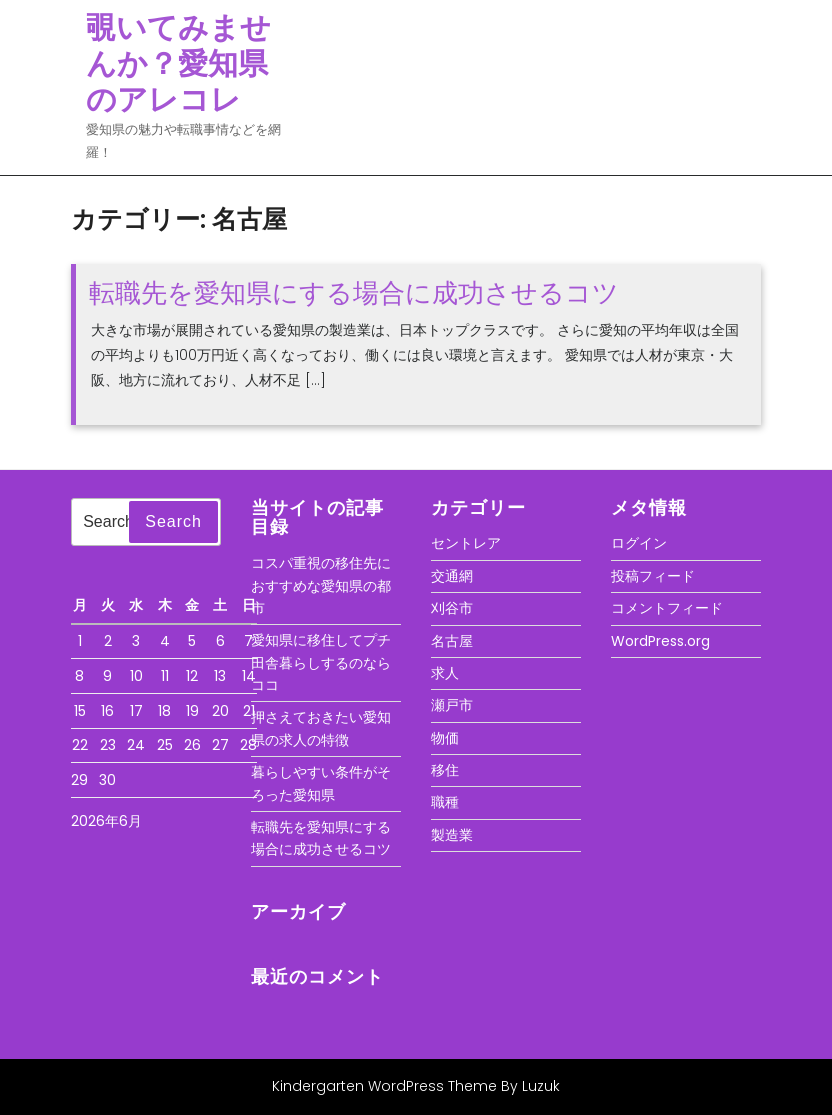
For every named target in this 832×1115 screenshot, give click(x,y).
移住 (445, 770)
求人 (445, 673)
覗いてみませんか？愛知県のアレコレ (178, 64)
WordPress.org (660, 641)
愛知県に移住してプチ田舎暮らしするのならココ (321, 662)
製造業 (452, 835)
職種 (445, 802)
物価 (445, 738)
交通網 (452, 576)
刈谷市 (452, 608)
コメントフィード (667, 608)
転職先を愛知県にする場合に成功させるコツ (354, 293)
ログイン (639, 543)
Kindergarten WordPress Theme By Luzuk (416, 1086)
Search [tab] (173, 521)
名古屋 (452, 641)
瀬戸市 (452, 705)
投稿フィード (653, 576)
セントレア (466, 543)
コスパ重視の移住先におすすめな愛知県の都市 (321, 585)
